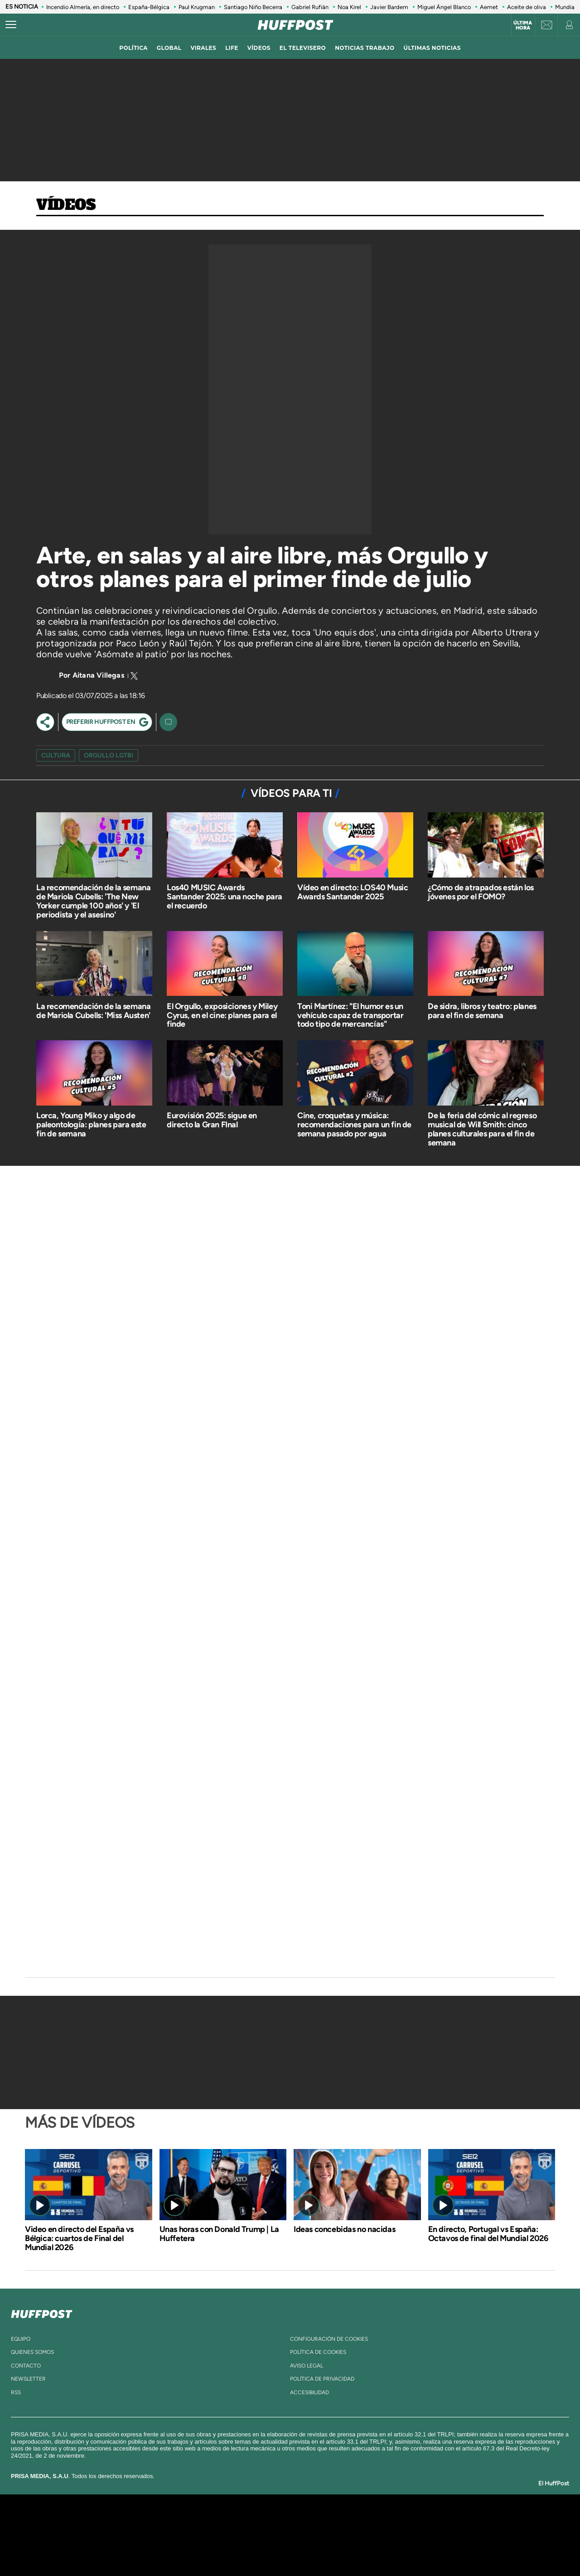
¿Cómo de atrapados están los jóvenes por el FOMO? (481, 892)
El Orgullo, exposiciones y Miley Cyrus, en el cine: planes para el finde (222, 1015)
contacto (26, 2366)
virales (203, 47)
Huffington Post (198, 2535)
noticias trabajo (364, 47)
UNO (249, 2535)
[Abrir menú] (10, 24)
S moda (347, 2548)
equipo (20, 2339)
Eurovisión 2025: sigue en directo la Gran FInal (212, 1120)
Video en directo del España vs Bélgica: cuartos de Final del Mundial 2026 (79, 2238)
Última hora (522, 25)
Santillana (272, 2521)
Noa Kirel (349, 7)
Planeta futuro (410, 2535)
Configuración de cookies (329, 2339)
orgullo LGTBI (108, 755)
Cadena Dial (344, 2535)
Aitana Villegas (98, 675)
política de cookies (318, 2352)
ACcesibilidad (309, 2392)
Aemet (489, 7)
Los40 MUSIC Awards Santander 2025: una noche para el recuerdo (224, 897)
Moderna (225, 2548)
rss (16, 2392)
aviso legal (306, 2366)
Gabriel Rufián (310, 7)
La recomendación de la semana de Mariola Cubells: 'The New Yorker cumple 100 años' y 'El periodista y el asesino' (93, 901)
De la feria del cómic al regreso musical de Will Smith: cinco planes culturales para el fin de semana (482, 1129)
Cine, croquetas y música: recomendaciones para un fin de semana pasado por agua (354, 1125)
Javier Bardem (389, 7)
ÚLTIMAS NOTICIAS (432, 47)
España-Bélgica (148, 7)
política (133, 47)
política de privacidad (322, 2379)
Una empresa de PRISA (106, 2529)
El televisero (303, 47)
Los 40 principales (230, 2521)
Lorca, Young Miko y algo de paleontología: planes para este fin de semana (91, 1125)
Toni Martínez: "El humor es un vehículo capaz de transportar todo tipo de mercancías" (350, 1015)
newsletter (28, 2379)
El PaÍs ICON (309, 2548)
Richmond (181, 2548)
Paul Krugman (197, 7)
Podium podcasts (270, 2548)
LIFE (231, 47)
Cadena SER (359, 2521)
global (169, 47)
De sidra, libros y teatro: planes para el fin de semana (482, 1010)
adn (418, 2521)
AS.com (388, 2521)
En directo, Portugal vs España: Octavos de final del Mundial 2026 (488, 2233)
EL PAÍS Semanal (377, 2535)
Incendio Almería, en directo (82, 7)
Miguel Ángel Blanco (444, 7)
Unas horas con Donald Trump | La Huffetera (219, 2233)
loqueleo (387, 2548)
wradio (274, 2535)
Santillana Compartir (320, 2521)
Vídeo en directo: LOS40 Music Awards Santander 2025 (352, 892)
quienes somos (32, 2352)
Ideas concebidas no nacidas (344, 2229)
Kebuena (443, 2535)
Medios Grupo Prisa (105, 2550)
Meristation (430, 2548)
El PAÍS (186, 2521)
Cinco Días (309, 2535)
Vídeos (66, 205)
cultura (55, 755)
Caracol (451, 2521)
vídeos (259, 47)
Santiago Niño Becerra (253, 7)
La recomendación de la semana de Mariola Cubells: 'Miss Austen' (93, 1010)
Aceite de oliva (526, 7)
